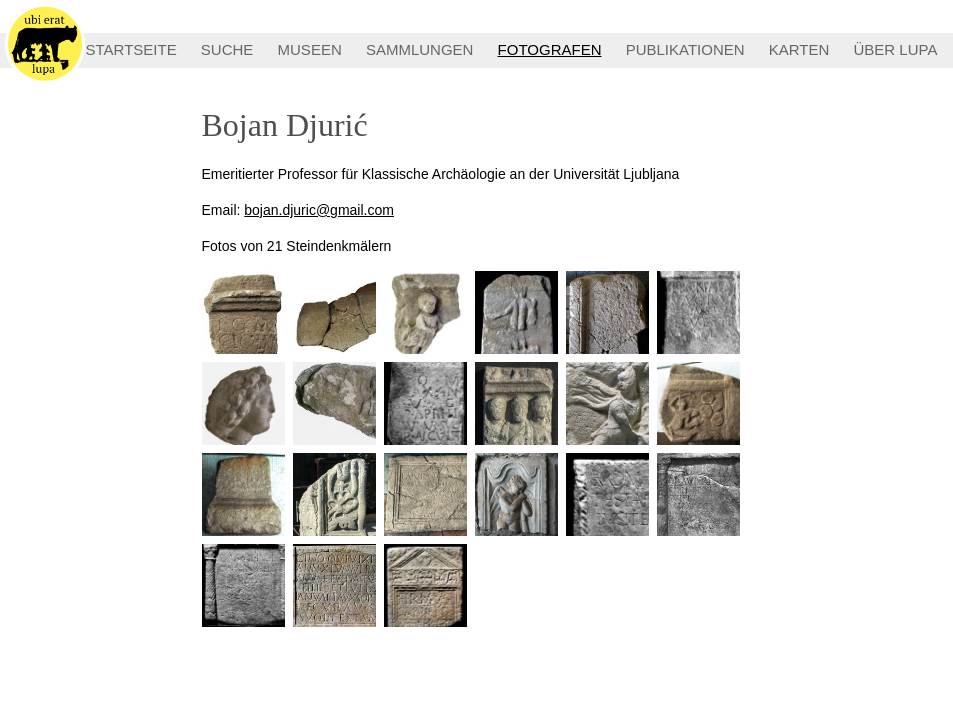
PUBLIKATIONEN (685, 49)
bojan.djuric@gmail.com (319, 210)
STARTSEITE (131, 49)
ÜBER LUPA (896, 49)
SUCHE (227, 49)
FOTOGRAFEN (550, 49)
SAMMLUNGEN (420, 49)
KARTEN (799, 49)
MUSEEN (310, 49)
